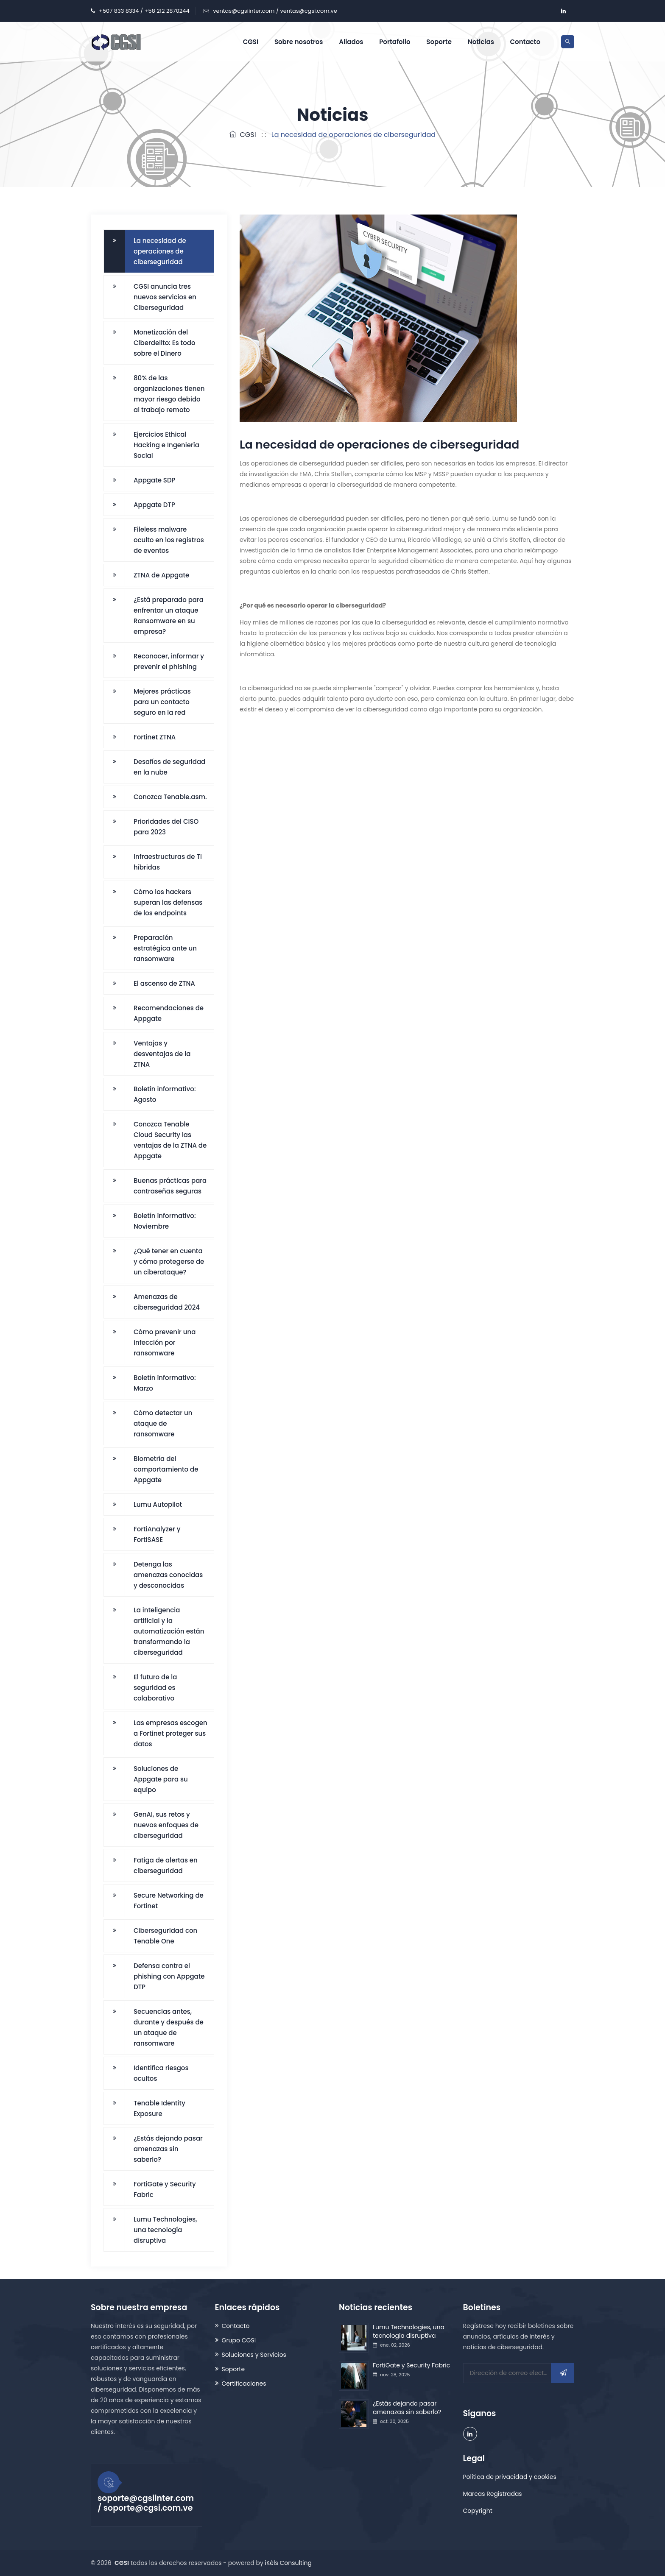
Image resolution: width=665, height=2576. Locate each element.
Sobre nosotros (298, 41)
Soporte (439, 41)
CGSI (250, 41)
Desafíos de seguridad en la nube (169, 767)
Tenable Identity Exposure (159, 2108)
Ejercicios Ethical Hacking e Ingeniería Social (166, 445)
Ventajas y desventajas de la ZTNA (162, 1054)
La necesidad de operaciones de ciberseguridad (160, 251)
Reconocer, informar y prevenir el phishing (169, 661)
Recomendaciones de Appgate (169, 1013)
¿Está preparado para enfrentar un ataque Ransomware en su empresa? (169, 615)
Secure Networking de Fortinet (169, 1900)
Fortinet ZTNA (155, 737)
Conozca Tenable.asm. (170, 796)
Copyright (477, 2510)
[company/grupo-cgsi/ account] (563, 11)
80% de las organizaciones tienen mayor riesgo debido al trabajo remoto (169, 394)
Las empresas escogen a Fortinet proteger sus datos (170, 1733)
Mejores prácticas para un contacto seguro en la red (162, 702)
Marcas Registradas (492, 2494)
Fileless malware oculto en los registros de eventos (169, 540)
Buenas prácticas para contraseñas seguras (170, 1186)
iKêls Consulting (288, 2563)
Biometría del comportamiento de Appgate (166, 1469)
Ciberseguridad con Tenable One (165, 1936)
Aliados (351, 41)
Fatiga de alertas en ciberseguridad (166, 1865)
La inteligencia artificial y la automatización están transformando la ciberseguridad (169, 1631)
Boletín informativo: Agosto (165, 1094)
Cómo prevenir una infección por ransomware (165, 1342)
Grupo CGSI (239, 2340)
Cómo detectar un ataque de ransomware (163, 1423)
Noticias (481, 41)
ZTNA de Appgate (161, 575)
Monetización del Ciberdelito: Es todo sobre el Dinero (164, 343)
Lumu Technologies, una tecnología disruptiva (165, 2230)
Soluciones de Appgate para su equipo (161, 1779)
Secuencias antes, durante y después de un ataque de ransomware (169, 2027)
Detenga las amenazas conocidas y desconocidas (168, 1575)
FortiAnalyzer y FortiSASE (157, 1534)
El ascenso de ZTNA (164, 983)
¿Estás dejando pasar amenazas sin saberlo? (168, 2149)
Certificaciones (244, 2383)
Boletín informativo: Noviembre (165, 1221)
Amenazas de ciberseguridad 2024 (167, 1302)
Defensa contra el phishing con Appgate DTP (169, 1976)
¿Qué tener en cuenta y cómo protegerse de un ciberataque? (169, 1261)
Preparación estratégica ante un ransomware (165, 948)
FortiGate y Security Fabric (165, 2189)
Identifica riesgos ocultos (161, 2073)
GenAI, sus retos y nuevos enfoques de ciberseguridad (166, 1825)
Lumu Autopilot (158, 1504)
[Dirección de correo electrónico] (519, 2373)
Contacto (525, 41)
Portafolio (394, 41)
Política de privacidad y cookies (509, 2477)
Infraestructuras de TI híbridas (168, 862)
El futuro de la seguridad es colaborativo (155, 1688)
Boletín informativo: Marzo (165, 1383)
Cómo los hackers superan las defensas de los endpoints (168, 902)
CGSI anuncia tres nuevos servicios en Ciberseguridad (165, 297)
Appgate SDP (155, 480)
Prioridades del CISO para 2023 (166, 826)
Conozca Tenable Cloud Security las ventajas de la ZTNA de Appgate (170, 1140)
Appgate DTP (154, 504)
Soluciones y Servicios (254, 2354)
